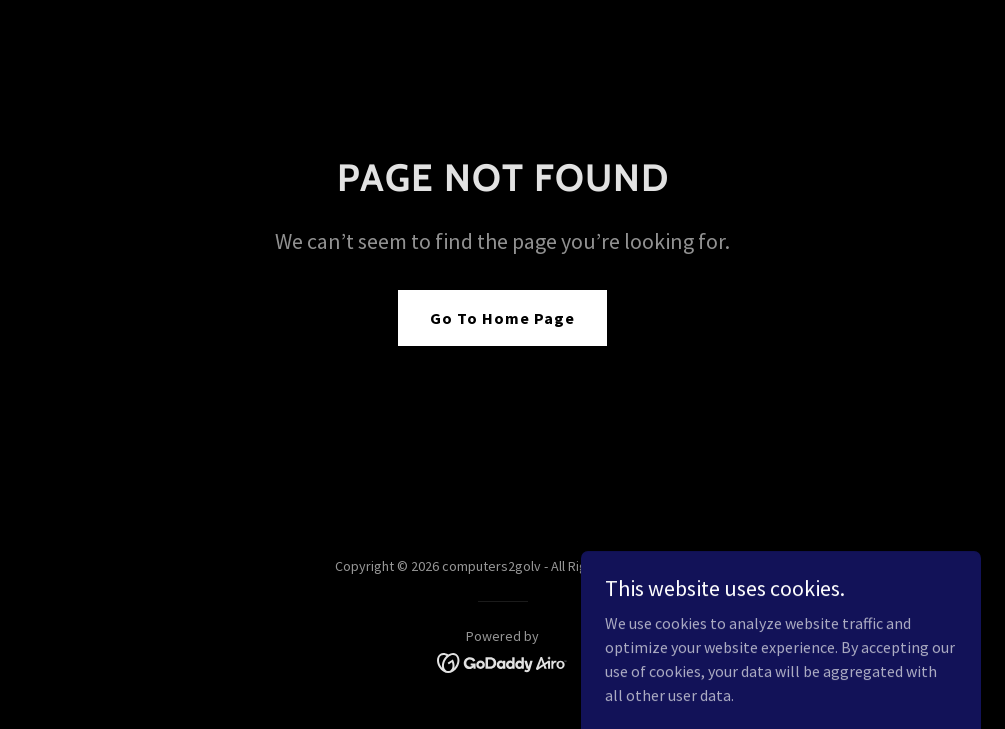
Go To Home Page (502, 318)
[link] (502, 661)
